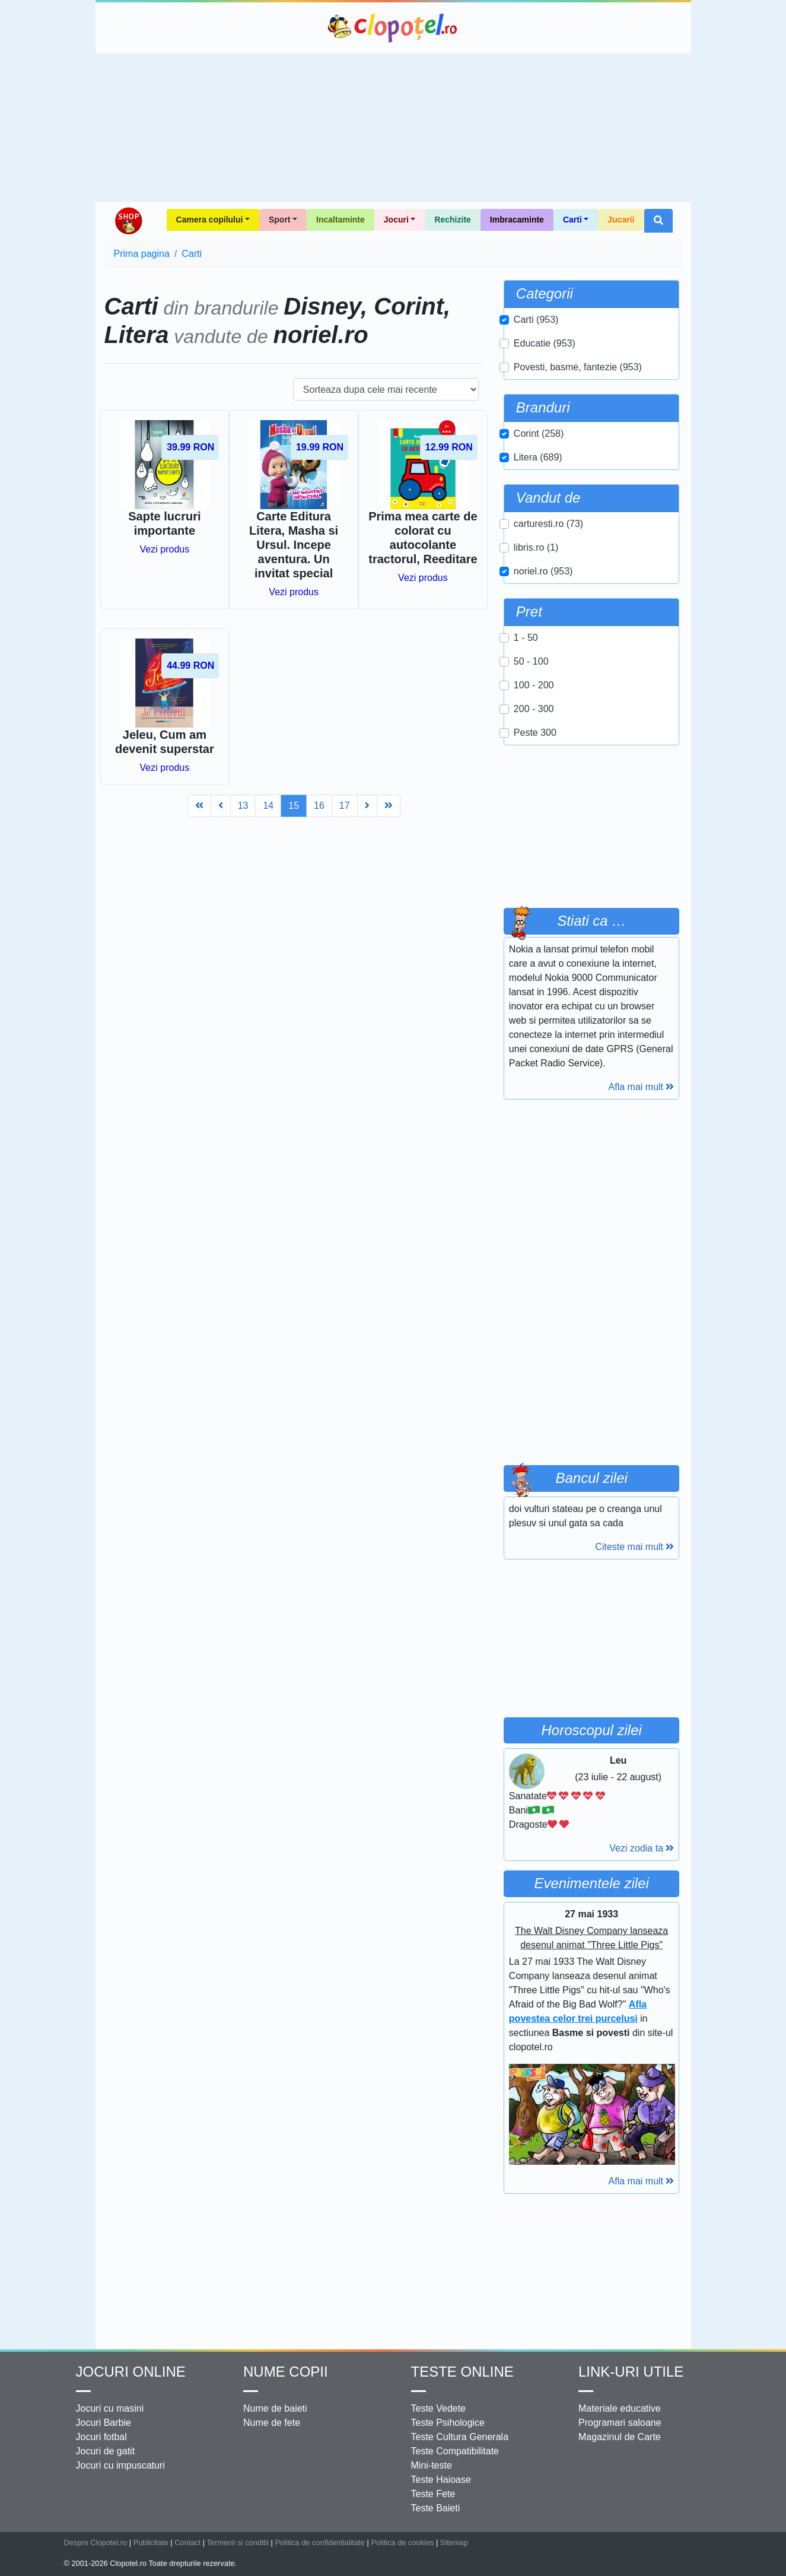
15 (293, 806)
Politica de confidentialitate (320, 2542)
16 (319, 806)
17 (344, 806)
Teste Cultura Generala (460, 2437)
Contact (187, 2542)
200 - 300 (534, 709)
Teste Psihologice (448, 2423)
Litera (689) (538, 457)
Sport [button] (280, 219)
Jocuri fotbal (101, 2437)
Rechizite (452, 219)
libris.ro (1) (536, 547)
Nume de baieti (275, 2408)
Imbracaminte (517, 219)
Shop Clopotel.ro (128, 221)
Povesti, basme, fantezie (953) (578, 367)
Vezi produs (165, 549)
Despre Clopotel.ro (96, 2542)
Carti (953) (536, 320)
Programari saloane (619, 2423)
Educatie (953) (544, 343)
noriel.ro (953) (543, 571)
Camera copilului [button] (209, 219)
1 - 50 (526, 638)
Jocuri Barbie (103, 2423)
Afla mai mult (641, 1087)
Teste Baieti (435, 2508)
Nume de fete (271, 2423)
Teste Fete (433, 2494)
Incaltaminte (340, 219)
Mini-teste (431, 2465)
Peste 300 (535, 733)
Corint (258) (539, 433)
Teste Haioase (441, 2480)
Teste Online (462, 2372)
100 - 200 (534, 685)
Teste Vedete (438, 2408)
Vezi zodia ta (641, 1848)
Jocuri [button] (396, 219)
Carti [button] (572, 219)
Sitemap (454, 2542)
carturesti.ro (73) (548, 524)
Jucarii (620, 219)
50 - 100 (531, 661)
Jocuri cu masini (110, 2408)
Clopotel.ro (393, 28)
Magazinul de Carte (619, 2437)
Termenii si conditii (237, 2542)
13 (243, 806)
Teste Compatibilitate (455, 2451)
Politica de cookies (402, 2542)
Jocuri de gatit (105, 2451)
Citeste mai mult (634, 1547)
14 (268, 806)
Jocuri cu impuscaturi (120, 2465)
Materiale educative (619, 2408)
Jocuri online (131, 2372)
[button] (658, 221)
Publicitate (150, 2542)
